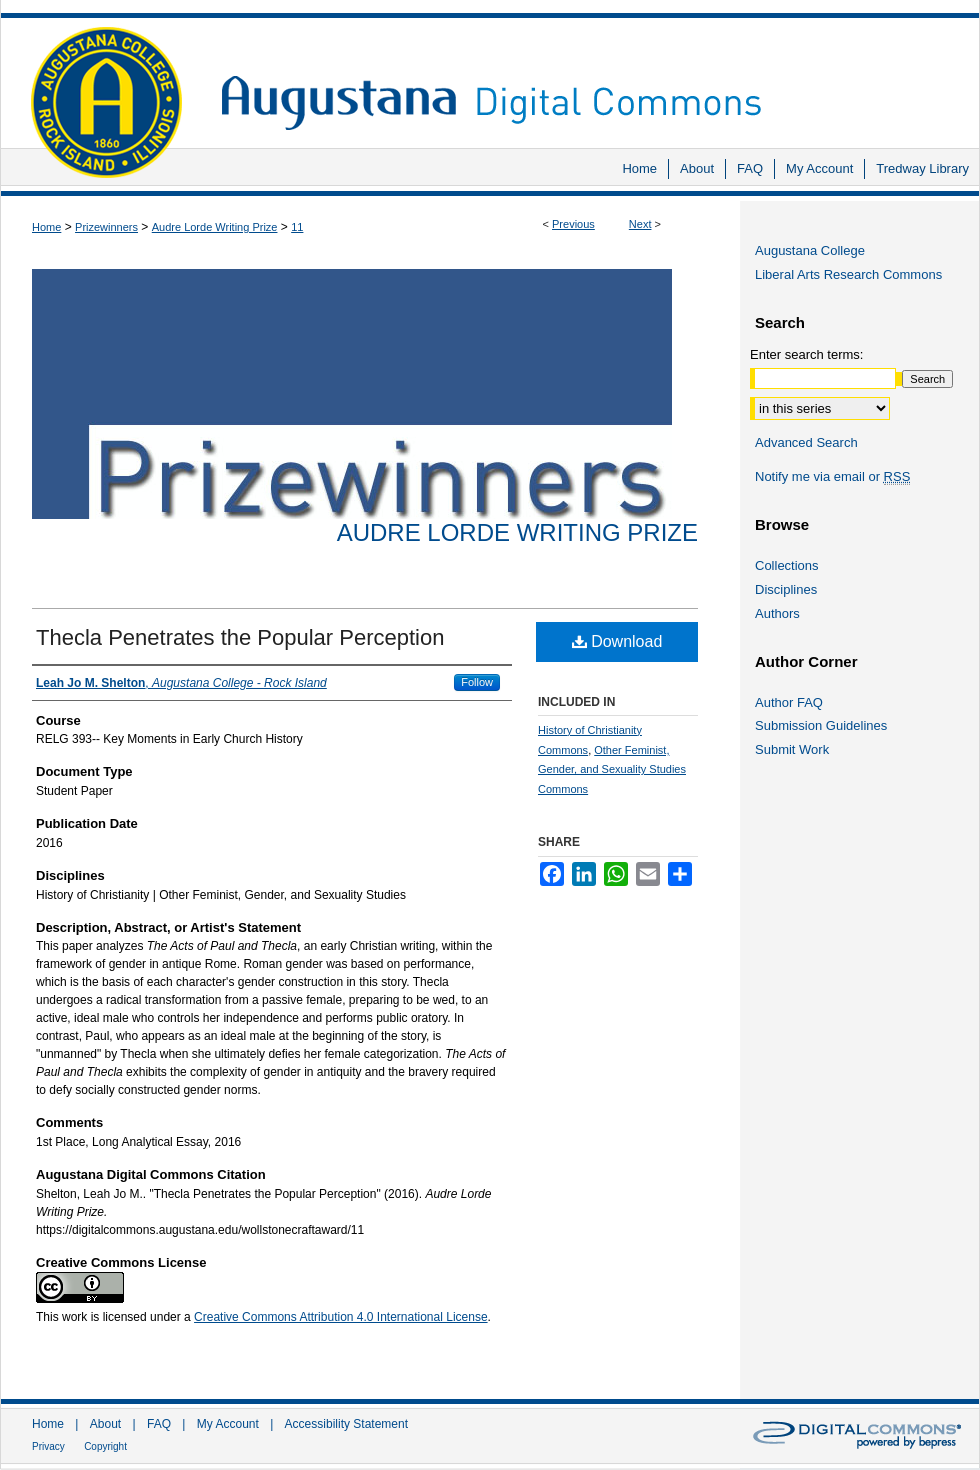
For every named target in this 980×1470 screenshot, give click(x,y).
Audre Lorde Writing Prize (215, 227)
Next (640, 224)
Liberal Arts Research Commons (848, 274)
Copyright (105, 1446)
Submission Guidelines (821, 725)
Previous (573, 224)
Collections (787, 565)
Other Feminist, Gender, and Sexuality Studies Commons (612, 770)
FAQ (159, 1424)
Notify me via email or (832, 477)
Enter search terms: (806, 354)
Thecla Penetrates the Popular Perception (240, 637)
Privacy (48, 1446)
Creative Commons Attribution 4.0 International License (341, 1317)
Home (46, 227)
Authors (777, 613)
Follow (477, 682)
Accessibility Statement (346, 1424)
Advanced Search (806, 442)
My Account (228, 1424)
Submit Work (792, 749)
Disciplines (786, 589)
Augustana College (810, 250)
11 (297, 227)
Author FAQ (789, 702)
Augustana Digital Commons (590, 74)
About (105, 1424)
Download (617, 641)
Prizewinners (106, 227)
